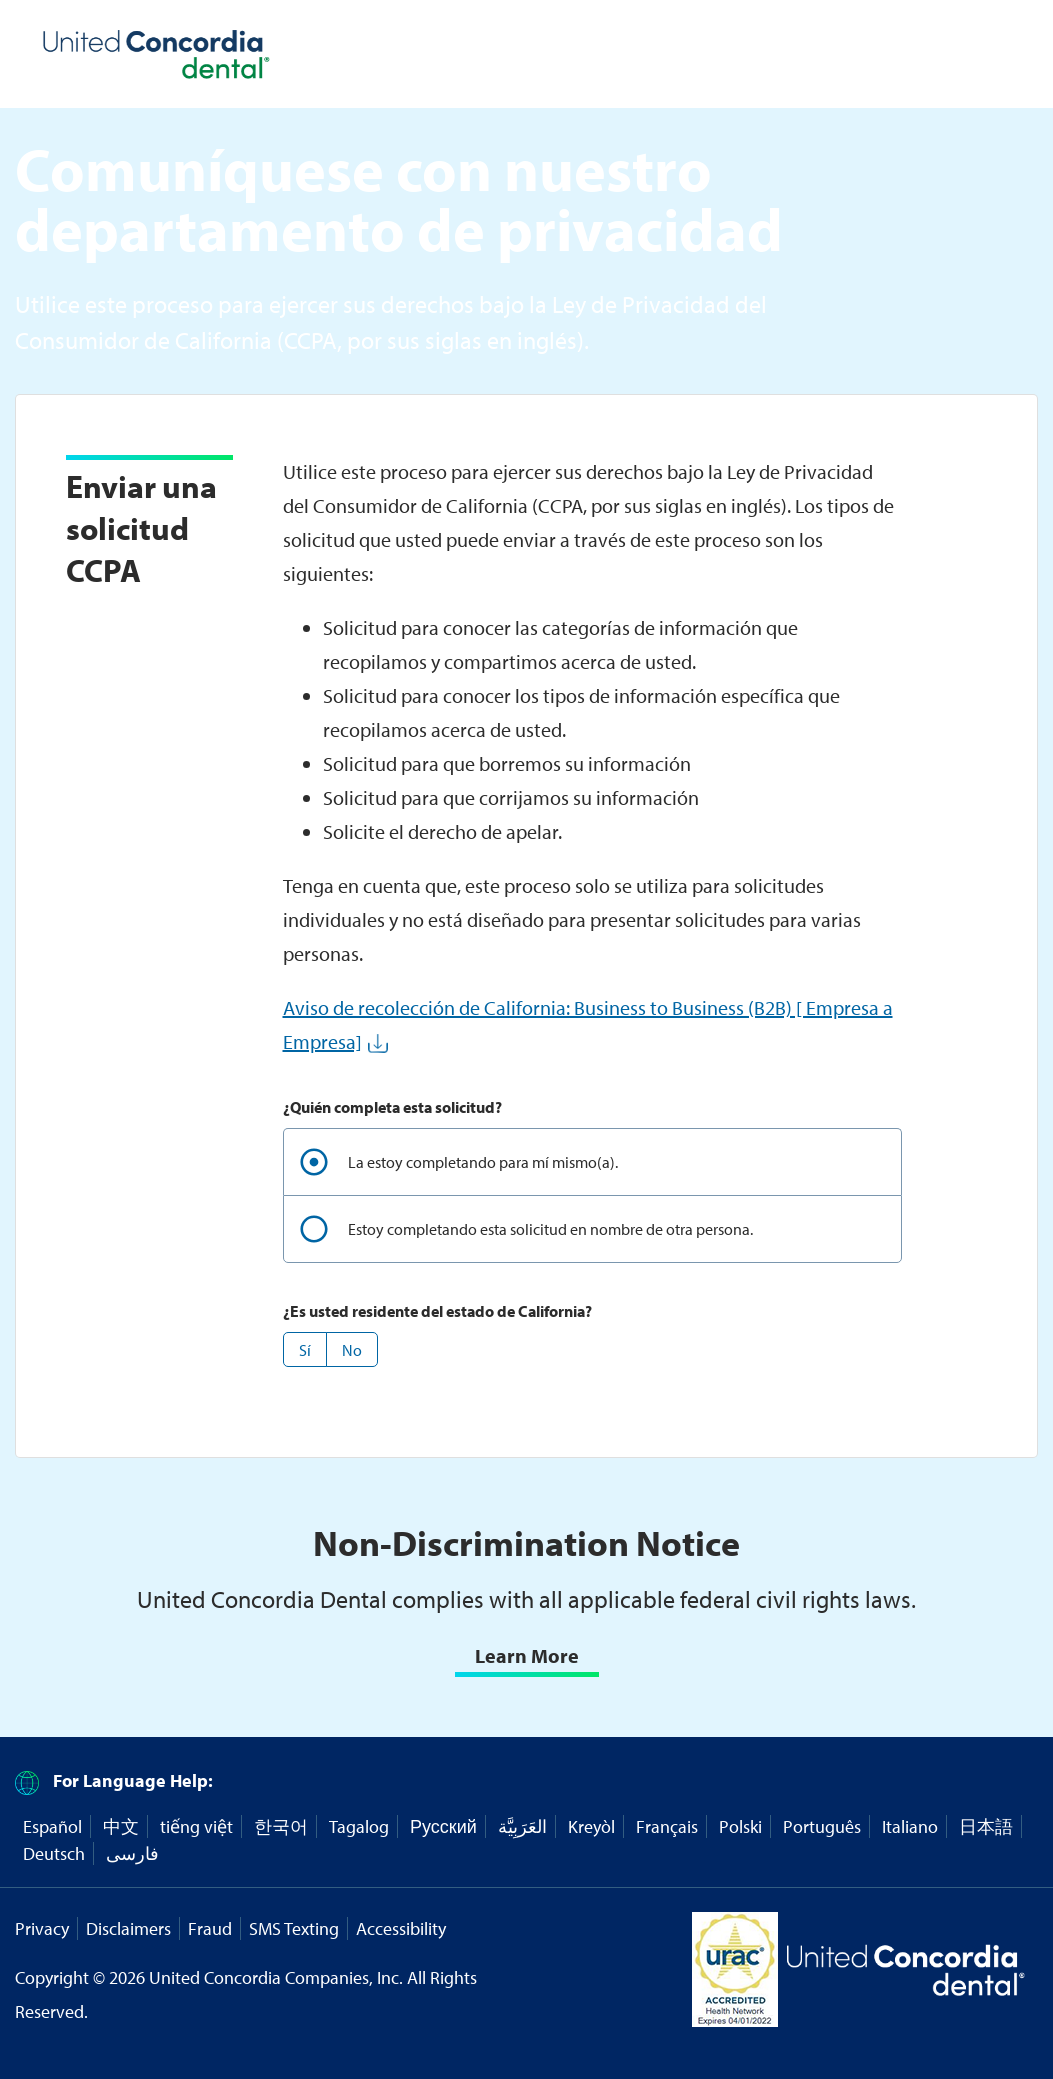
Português (822, 1826)
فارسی (132, 1853)
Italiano (910, 1826)
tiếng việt (196, 1826)
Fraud (210, 1928)
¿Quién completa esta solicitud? (392, 1107)
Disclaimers (128, 1928)
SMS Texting (294, 1928)
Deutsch (54, 1853)
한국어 (281, 1826)
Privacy (42, 1928)
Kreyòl (591, 1826)
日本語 (986, 1826)
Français (667, 1826)
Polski (740, 1826)
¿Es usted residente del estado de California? (437, 1311)
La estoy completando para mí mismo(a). (483, 1162)
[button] (305, 1349)
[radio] (593, 1161)
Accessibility (401, 1928)
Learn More (527, 1655)
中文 (121, 1826)
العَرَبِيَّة (522, 1826)
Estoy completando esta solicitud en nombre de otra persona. (550, 1229)
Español (52, 1826)
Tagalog (359, 1826)
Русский (443, 1826)
